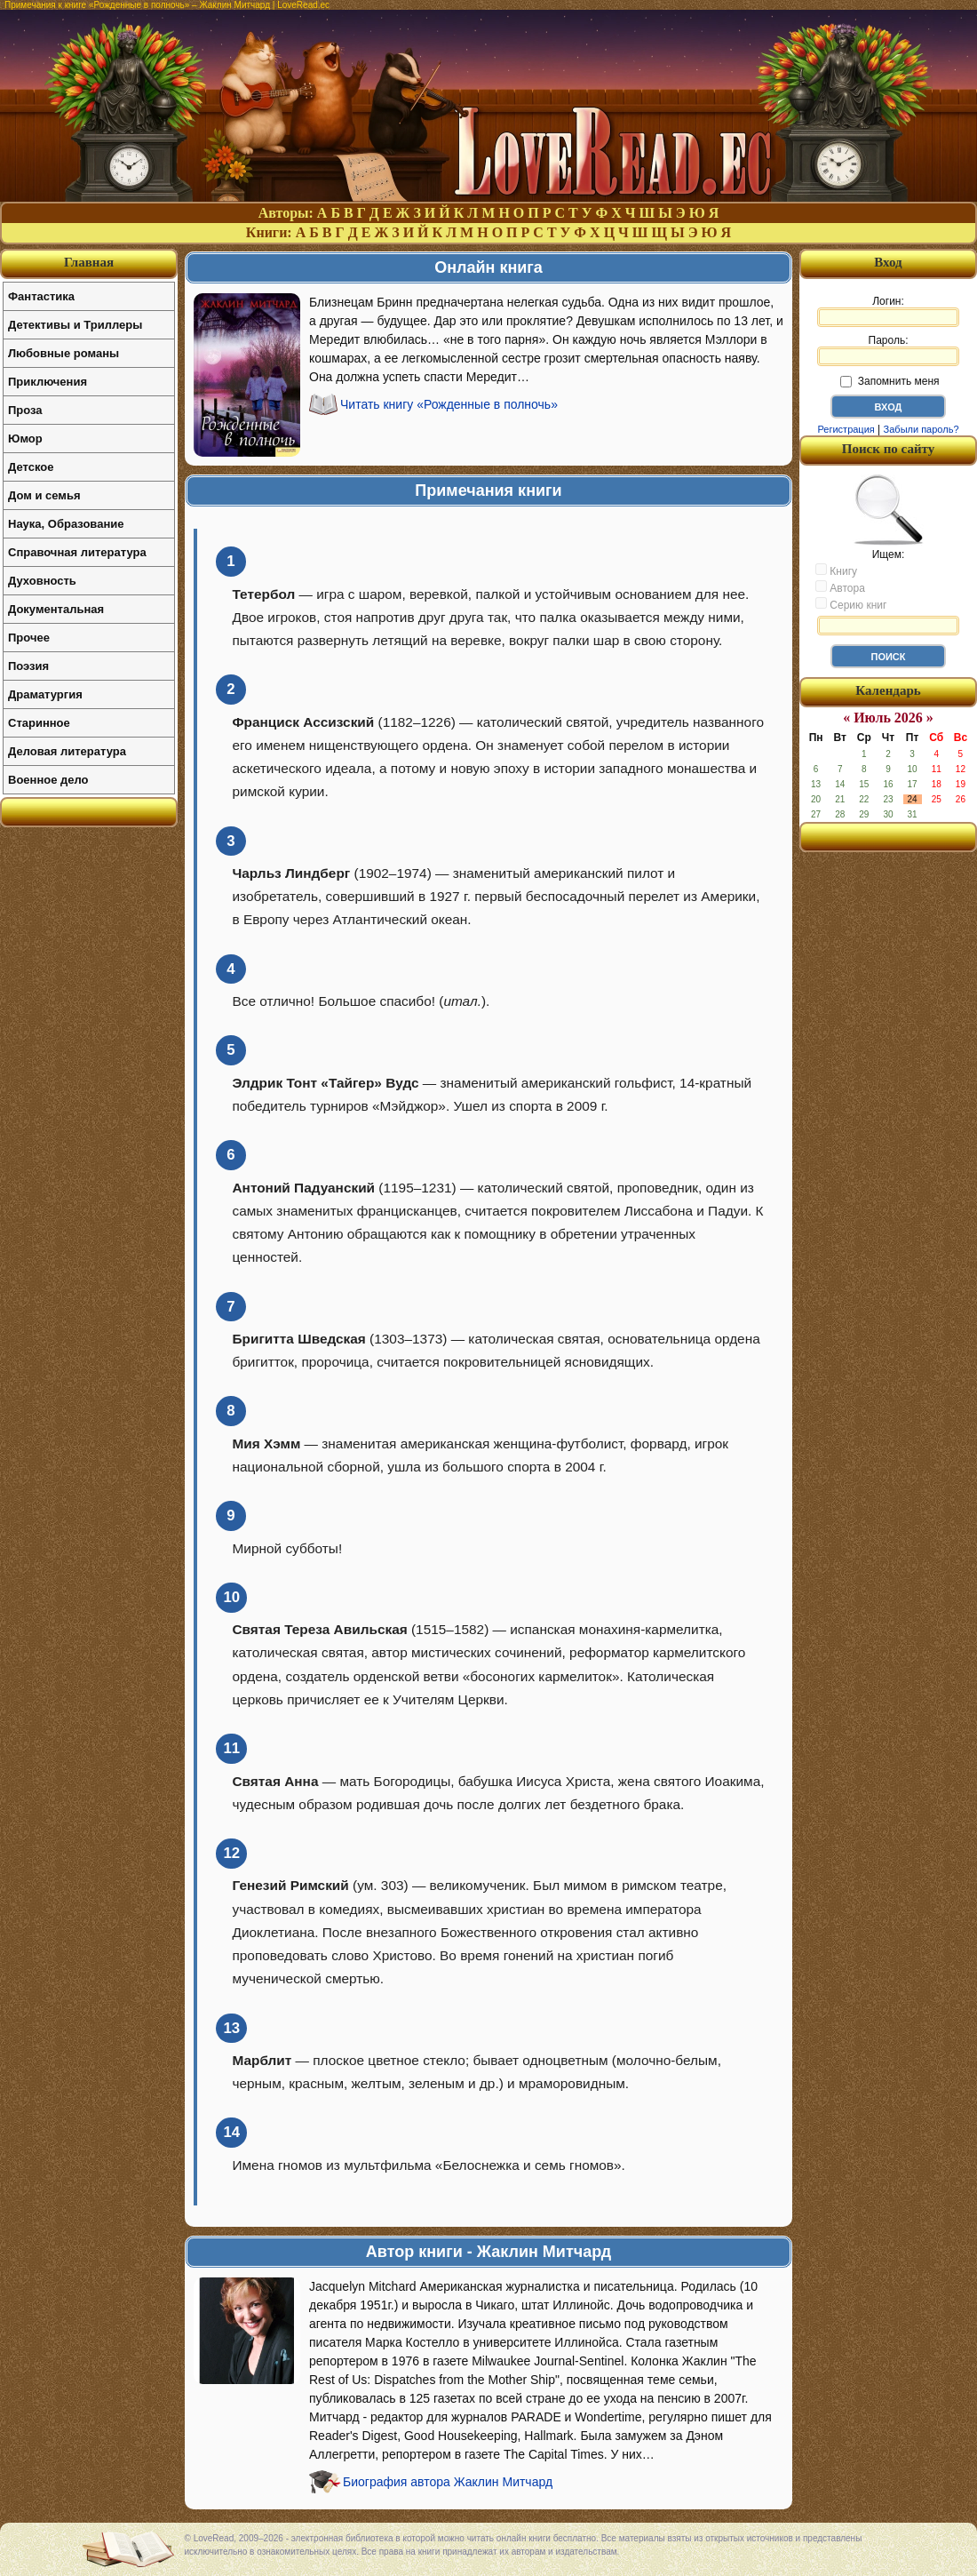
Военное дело (48, 779)
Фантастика (41, 296)
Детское (30, 467)
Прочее (29, 637)
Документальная (56, 609)
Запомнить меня (889, 381)
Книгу (836, 570)
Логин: (888, 311)
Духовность (42, 580)
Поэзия (28, 666)
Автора (840, 587)
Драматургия (45, 694)
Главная (89, 262)
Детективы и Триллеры (75, 324)
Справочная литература (77, 552)
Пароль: (888, 350)
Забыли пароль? (921, 429)
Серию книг (850, 604)
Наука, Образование (65, 523)
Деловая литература (67, 751)
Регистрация (845, 429)
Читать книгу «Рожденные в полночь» (449, 404)
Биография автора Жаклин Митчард (447, 2482)
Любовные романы (63, 353)
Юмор (25, 438)
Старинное (39, 723)
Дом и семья (44, 495)
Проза (25, 410)
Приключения (47, 381)
